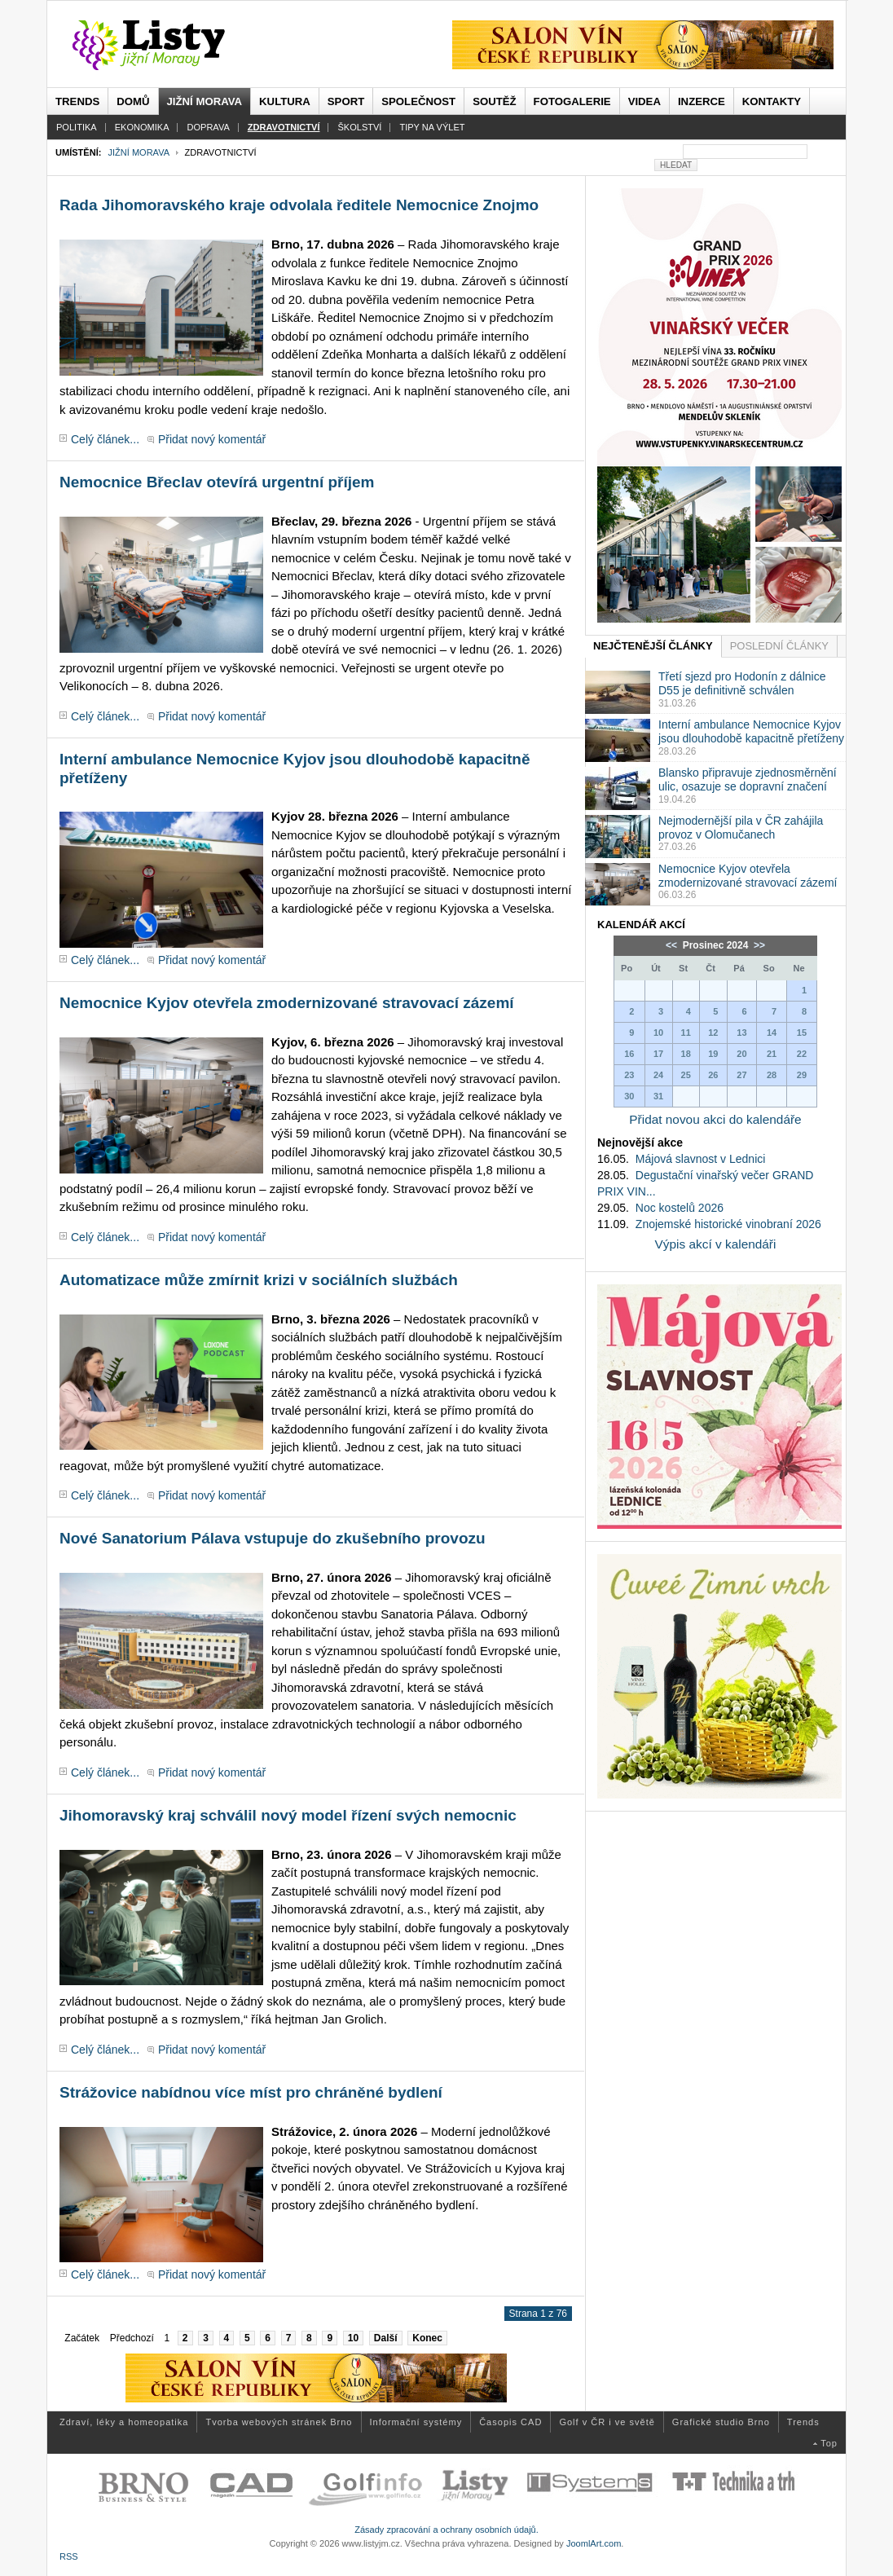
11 (686, 1032)
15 (802, 1032)
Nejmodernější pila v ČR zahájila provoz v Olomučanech (740, 827)
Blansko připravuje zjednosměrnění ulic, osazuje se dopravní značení (747, 779)
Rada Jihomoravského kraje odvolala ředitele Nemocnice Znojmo (299, 205)
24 (658, 1075)
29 (802, 1075)
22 (802, 1054)
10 (353, 2338)
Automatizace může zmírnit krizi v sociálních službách (258, 1279)
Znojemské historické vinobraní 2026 (728, 1224)
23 (629, 1075)
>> (758, 945)
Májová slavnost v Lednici (701, 1158)
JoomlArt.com (593, 2543)
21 (771, 1054)
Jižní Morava (138, 152)
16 (629, 1054)
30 (629, 1096)
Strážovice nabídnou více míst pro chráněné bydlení (250, 2092)
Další (386, 2338)
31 (658, 1096)
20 (741, 1054)
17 (658, 1054)
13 (741, 1032)
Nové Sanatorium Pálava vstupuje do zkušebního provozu (272, 1538)
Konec (427, 2338)
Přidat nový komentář (212, 439)
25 (686, 1075)
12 (713, 1032)
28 (771, 1075)
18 (686, 1054)
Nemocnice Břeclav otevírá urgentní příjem (216, 482)
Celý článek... (105, 439)
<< (673, 945)
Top (829, 2443)
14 (771, 1032)
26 (713, 1075)
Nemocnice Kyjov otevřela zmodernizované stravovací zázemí (286, 1002)
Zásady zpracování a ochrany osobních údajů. (446, 2529)
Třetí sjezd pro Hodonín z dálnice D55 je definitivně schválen (741, 683)
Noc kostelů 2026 (680, 1207)
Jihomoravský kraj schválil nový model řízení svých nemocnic (288, 1815)
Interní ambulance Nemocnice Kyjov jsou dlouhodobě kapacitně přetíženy (751, 731)
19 (713, 1054)
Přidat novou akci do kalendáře (715, 1119)
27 (741, 1075)
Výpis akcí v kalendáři (715, 1244)
